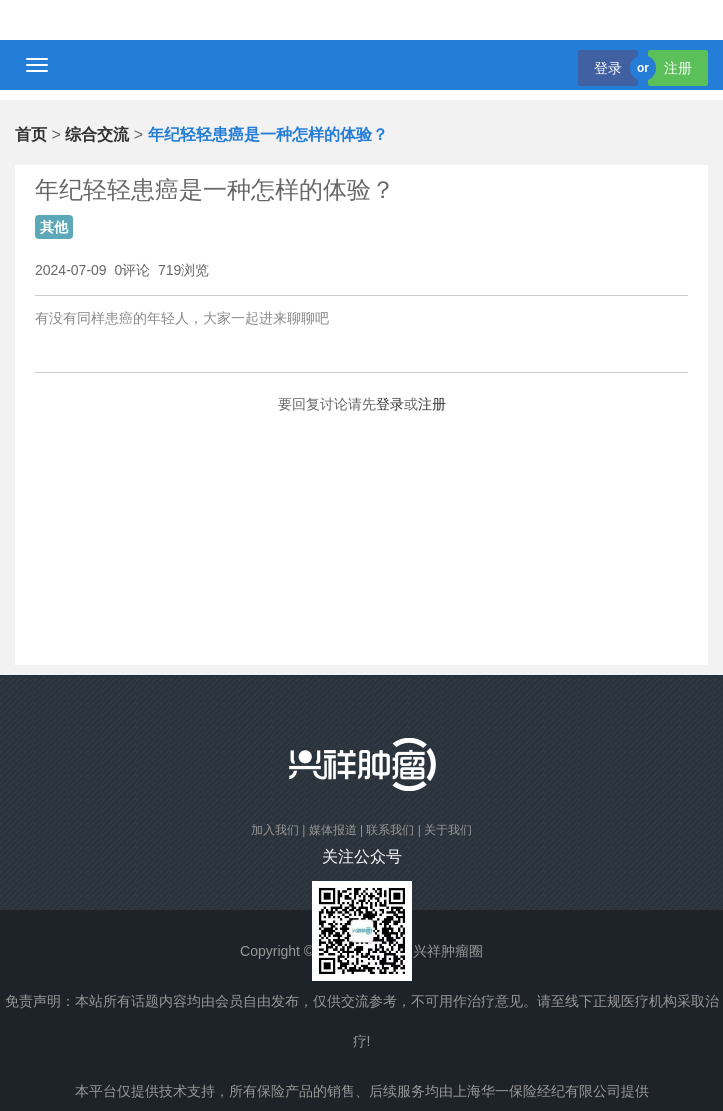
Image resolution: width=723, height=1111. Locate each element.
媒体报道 (333, 830)
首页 (31, 134)
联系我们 (390, 830)
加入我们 (275, 830)
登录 (608, 68)
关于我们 (448, 830)
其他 (54, 227)
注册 (678, 68)
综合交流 (97, 134)
